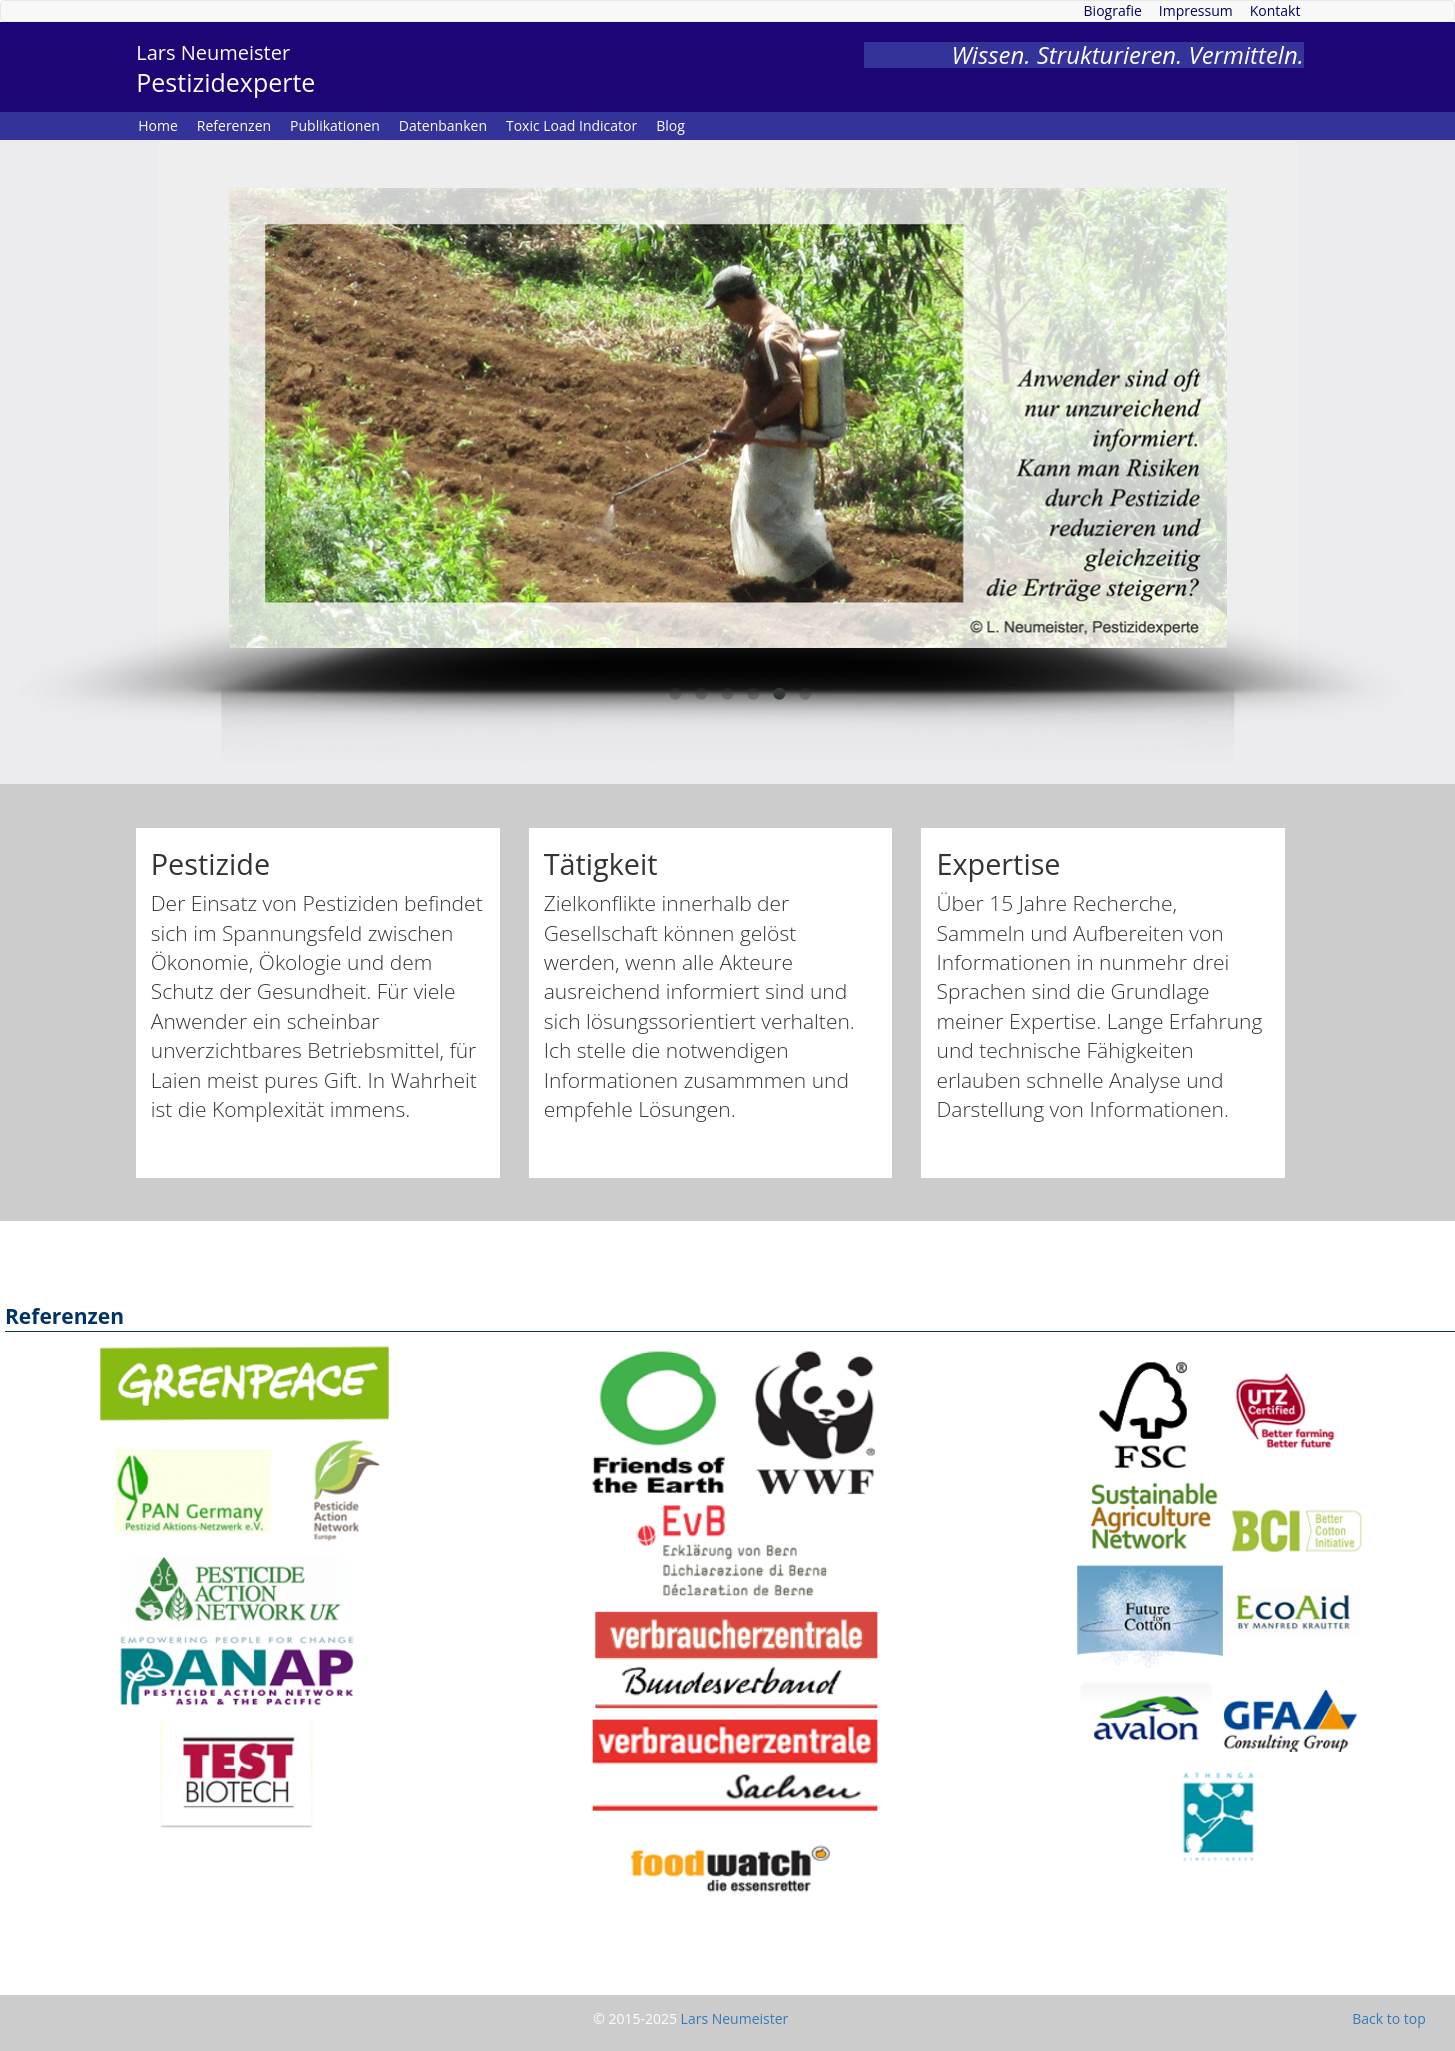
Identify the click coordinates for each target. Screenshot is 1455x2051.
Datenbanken (443, 125)
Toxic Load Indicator (571, 125)
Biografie (1113, 10)
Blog (670, 125)
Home (158, 125)
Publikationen (335, 125)
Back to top (1389, 2018)
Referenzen (234, 125)
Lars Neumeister (735, 2018)
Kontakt (1275, 10)
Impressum (1196, 10)
